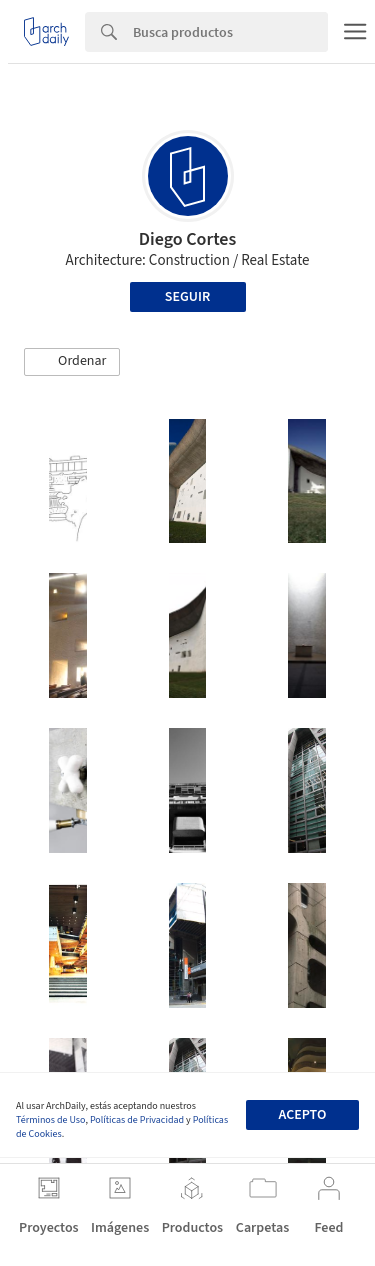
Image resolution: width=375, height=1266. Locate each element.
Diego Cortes (188, 239)
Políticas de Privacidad (137, 1120)
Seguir (187, 297)
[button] (72, 362)
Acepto (302, 1115)
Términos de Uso (50, 1120)
